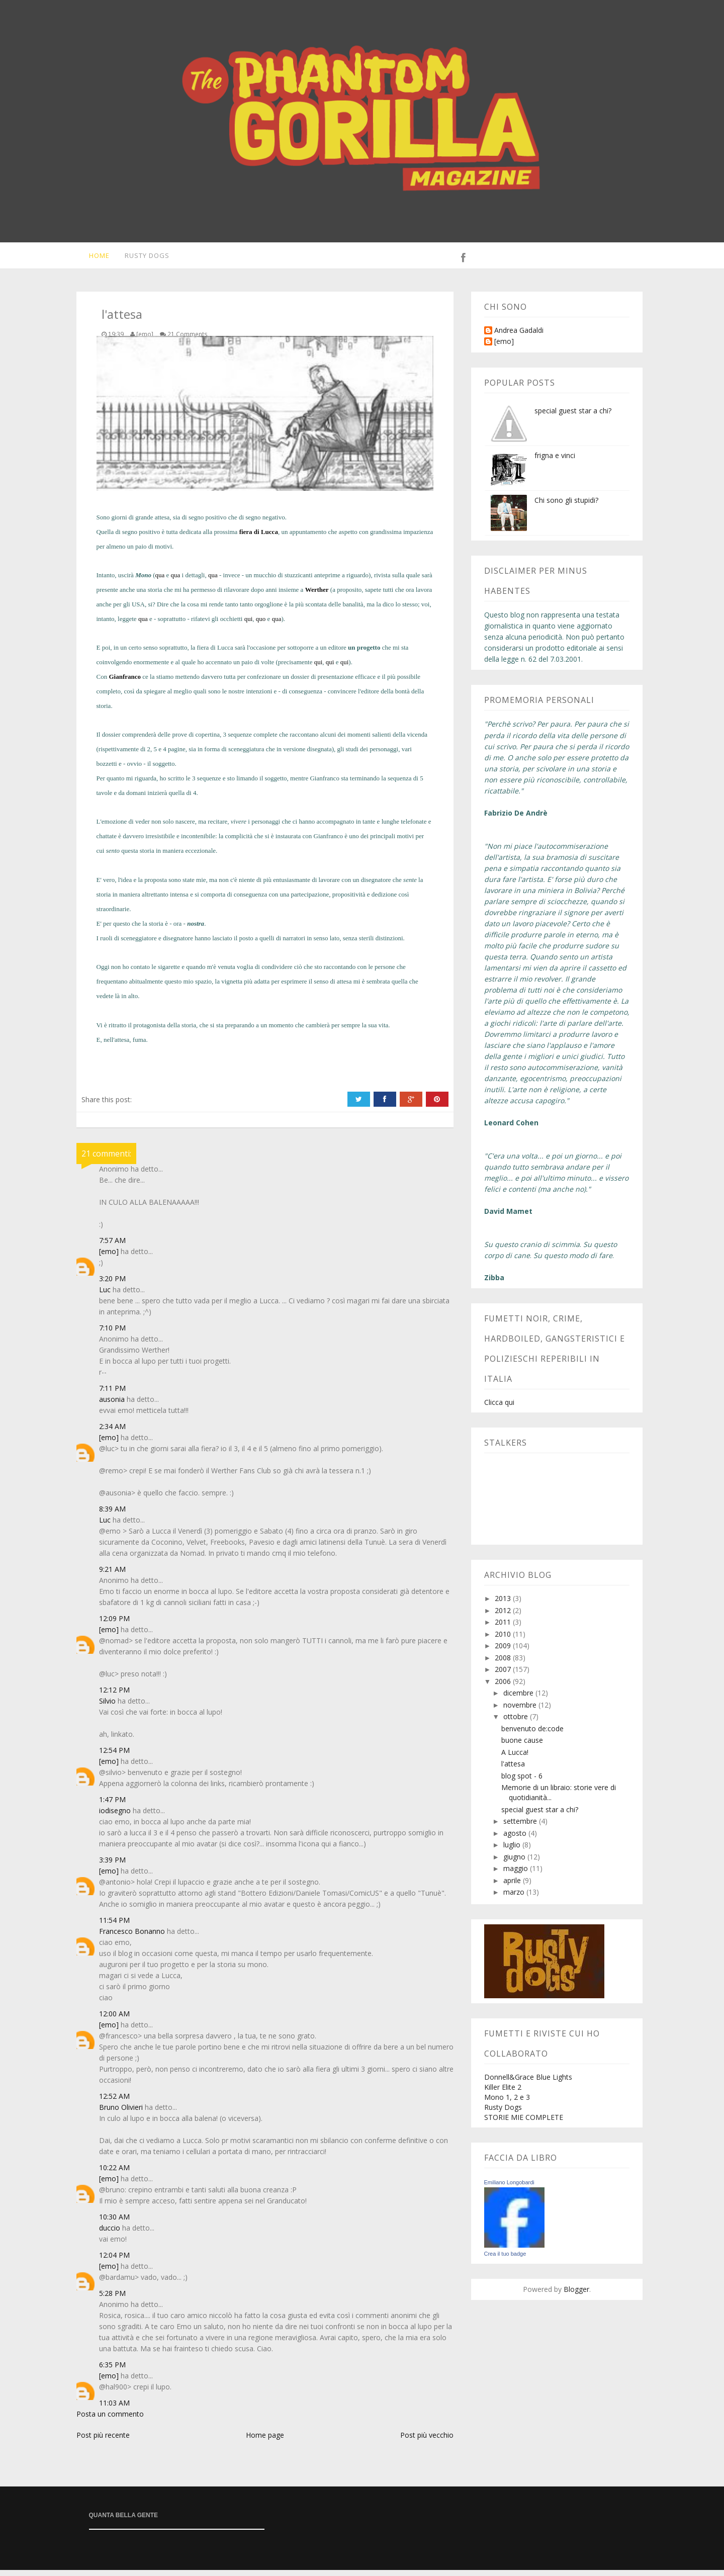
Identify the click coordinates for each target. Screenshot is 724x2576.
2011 (504, 1628)
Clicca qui (499, 1408)
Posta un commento (110, 2420)
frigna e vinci (554, 461)
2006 (504, 1687)
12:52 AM (114, 2102)
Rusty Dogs (141, 258)
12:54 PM (114, 1756)
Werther (317, 595)
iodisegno (115, 1816)
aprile (513, 1886)
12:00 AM (114, 2019)
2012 (504, 1616)
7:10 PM (112, 1334)
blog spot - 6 (521, 1782)
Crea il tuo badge (505, 2260)
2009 (504, 1651)
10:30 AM (114, 2223)
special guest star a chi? (572, 416)
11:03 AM (114, 2409)
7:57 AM (112, 1246)
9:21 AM (112, 1575)
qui (248, 625)
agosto (515, 1839)
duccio (109, 2234)
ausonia (112, 1405)
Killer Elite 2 (502, 2093)
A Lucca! (514, 1758)
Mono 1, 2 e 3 (507, 2103)
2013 (504, 1604)
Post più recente (103, 2441)
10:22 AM (114, 2173)
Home (92, 258)
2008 (504, 1663)
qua (160, 581)
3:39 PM (112, 1866)
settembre (521, 1827)
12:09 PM (114, 1624)
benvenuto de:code (532, 1734)
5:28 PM (112, 2299)
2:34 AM (112, 1432)
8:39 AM (112, 1515)
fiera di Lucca (258, 538)
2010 (504, 1640)
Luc (105, 1295)
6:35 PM (112, 2370)
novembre (520, 1711)
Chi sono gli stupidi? (566, 506)
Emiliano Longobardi (509, 2188)
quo (261, 625)
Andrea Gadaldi (519, 336)
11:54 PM (114, 1926)
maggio (516, 1874)
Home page (265, 2441)
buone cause (522, 1746)
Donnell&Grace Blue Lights (528, 2083)
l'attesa (513, 1769)
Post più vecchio (427, 2441)
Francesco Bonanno (132, 1937)
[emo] (109, 1257)
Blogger (576, 2295)
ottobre (516, 1722)
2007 (504, 1675)
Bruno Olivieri (121, 2113)
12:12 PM (114, 1696)
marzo (514, 1898)
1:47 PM (112, 1805)
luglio (512, 1850)
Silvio (107, 1707)
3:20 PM (112, 1284)
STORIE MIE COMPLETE (523, 2123)
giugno (515, 1863)
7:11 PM (112, 1394)
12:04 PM (114, 2261)
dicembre (519, 1699)
